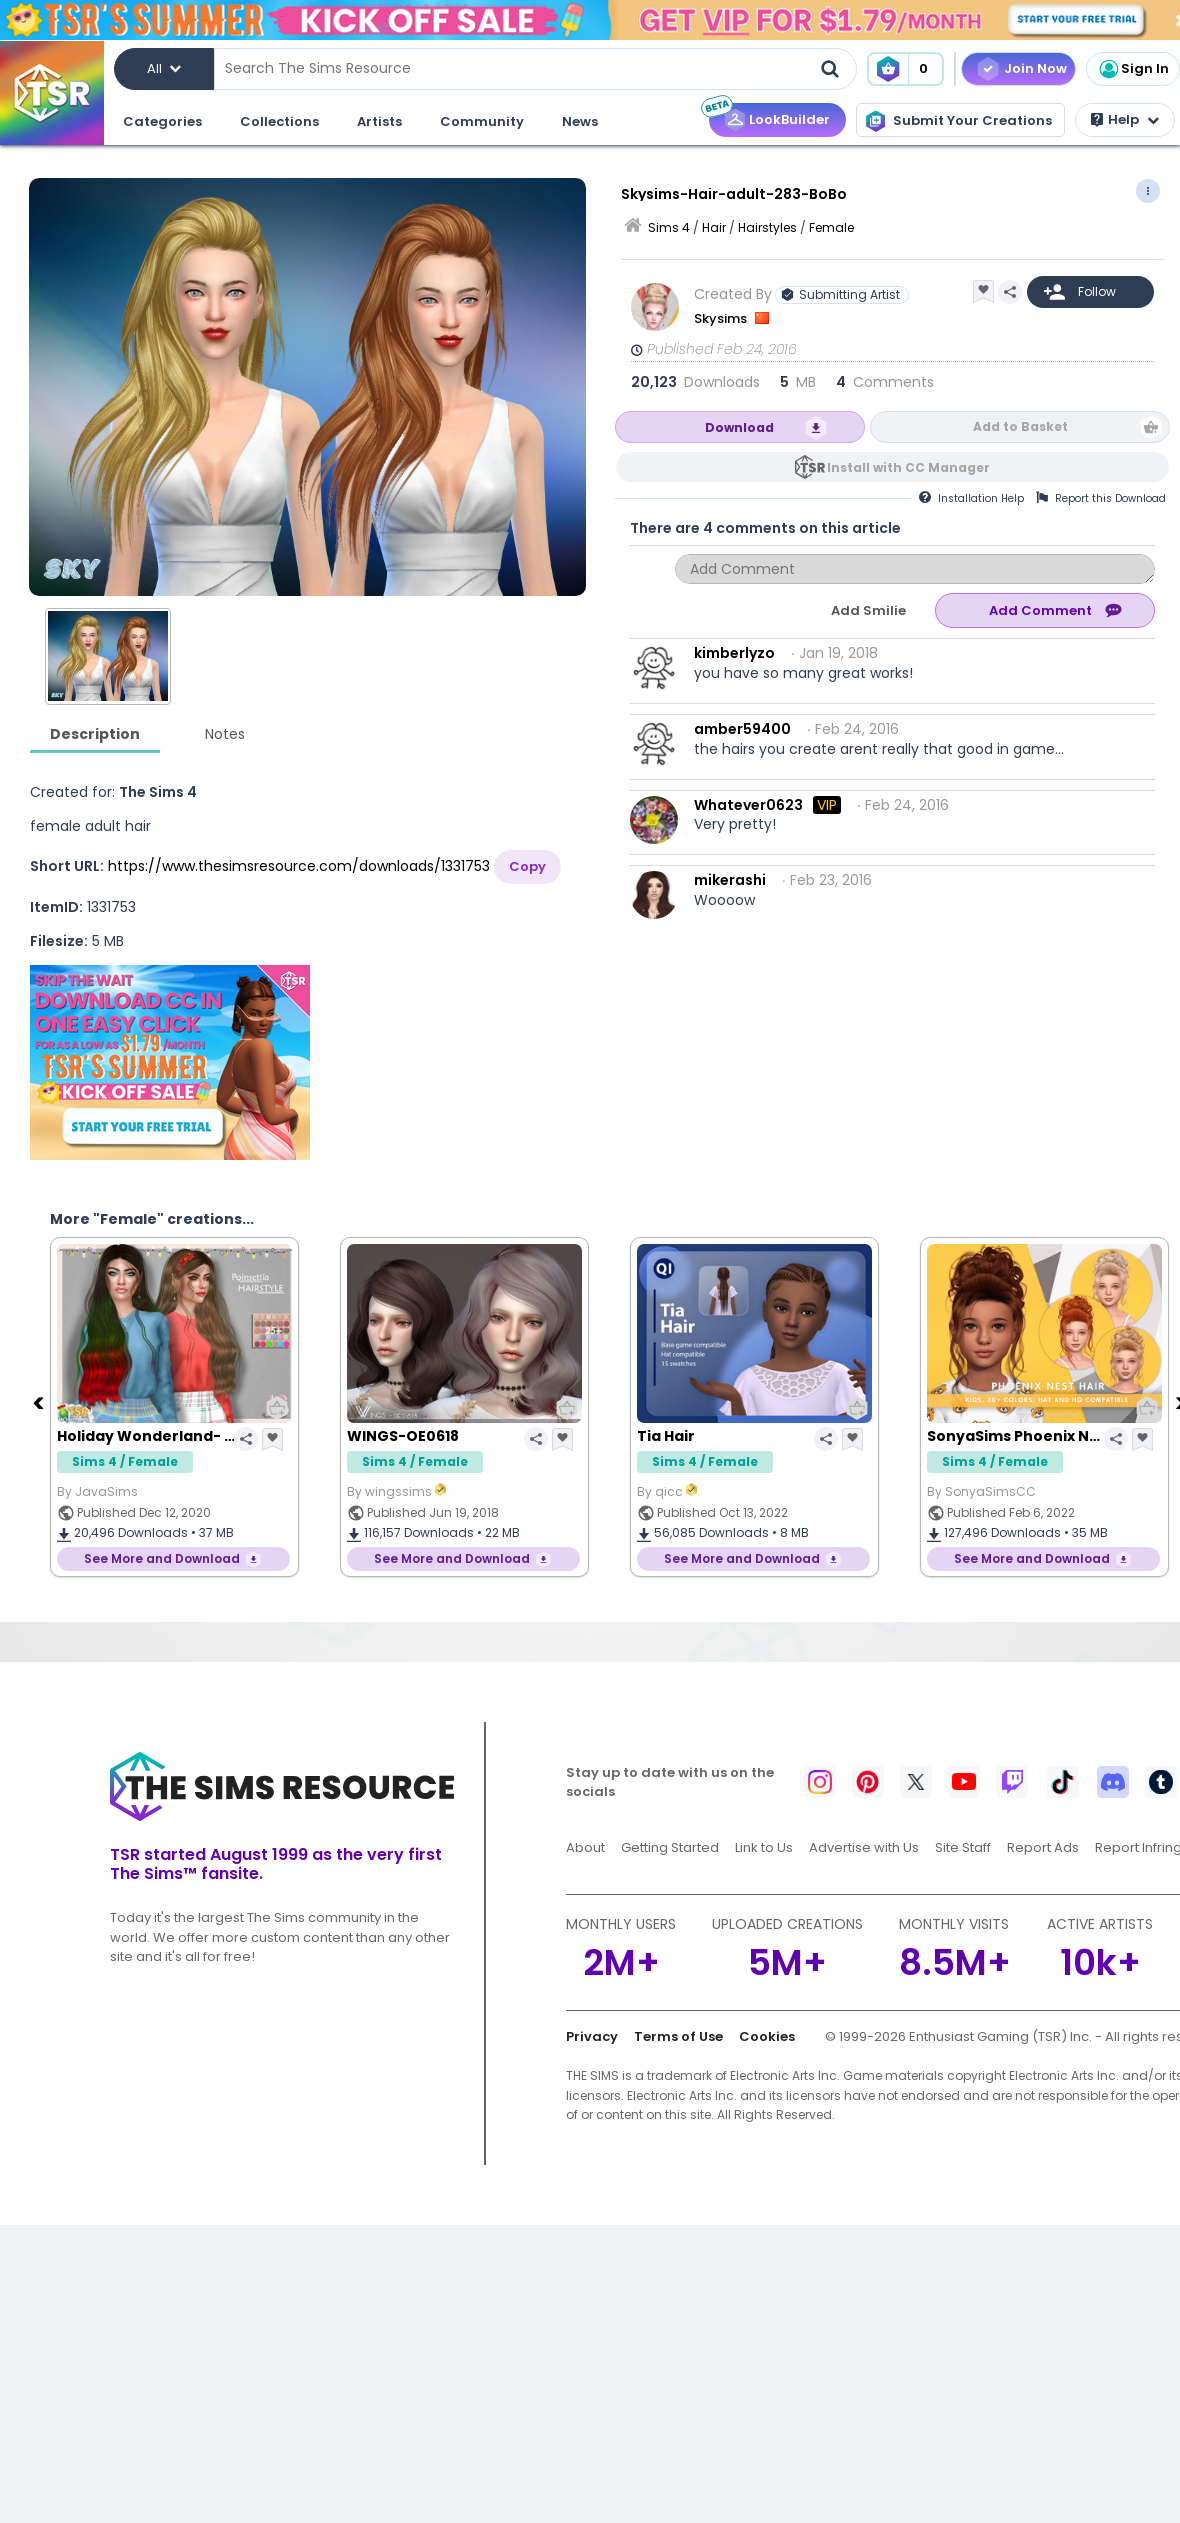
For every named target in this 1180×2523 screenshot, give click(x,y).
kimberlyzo (734, 653)
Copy (527, 866)
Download (739, 427)
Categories (162, 121)
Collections (279, 121)
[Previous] (40, 1402)
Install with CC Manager (908, 467)
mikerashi (730, 880)
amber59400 (742, 729)
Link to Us (764, 1847)
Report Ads (1043, 1847)
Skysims (722, 318)
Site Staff (963, 1847)
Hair (714, 227)
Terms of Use (678, 2036)
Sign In (1133, 69)
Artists (379, 121)
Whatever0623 (748, 805)
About (585, 1847)
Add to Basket (1020, 426)
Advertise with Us (864, 1847)
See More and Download (162, 1558)
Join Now (1035, 68)
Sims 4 (669, 227)
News (580, 121)
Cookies (767, 2036)
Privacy (592, 2036)
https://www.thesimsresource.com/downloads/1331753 (299, 866)
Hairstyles (767, 227)
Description (95, 734)
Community (482, 121)
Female (831, 227)
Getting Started (670, 1847)
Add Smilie (868, 610)
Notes (225, 734)
